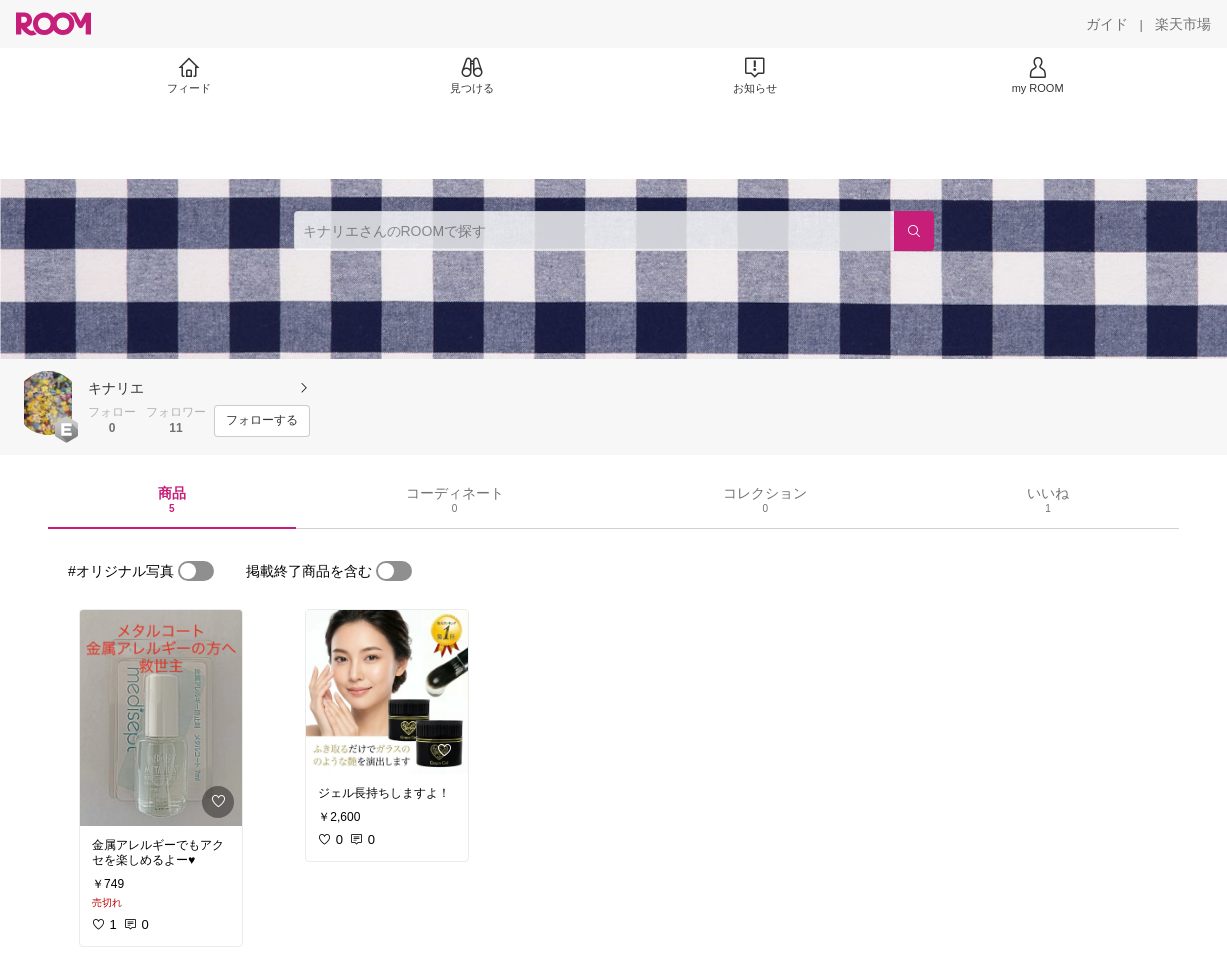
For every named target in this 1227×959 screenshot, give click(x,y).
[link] (161, 718)
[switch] (196, 571)
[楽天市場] (1183, 24)
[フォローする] (262, 421)
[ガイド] (1107, 24)
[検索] (914, 231)
